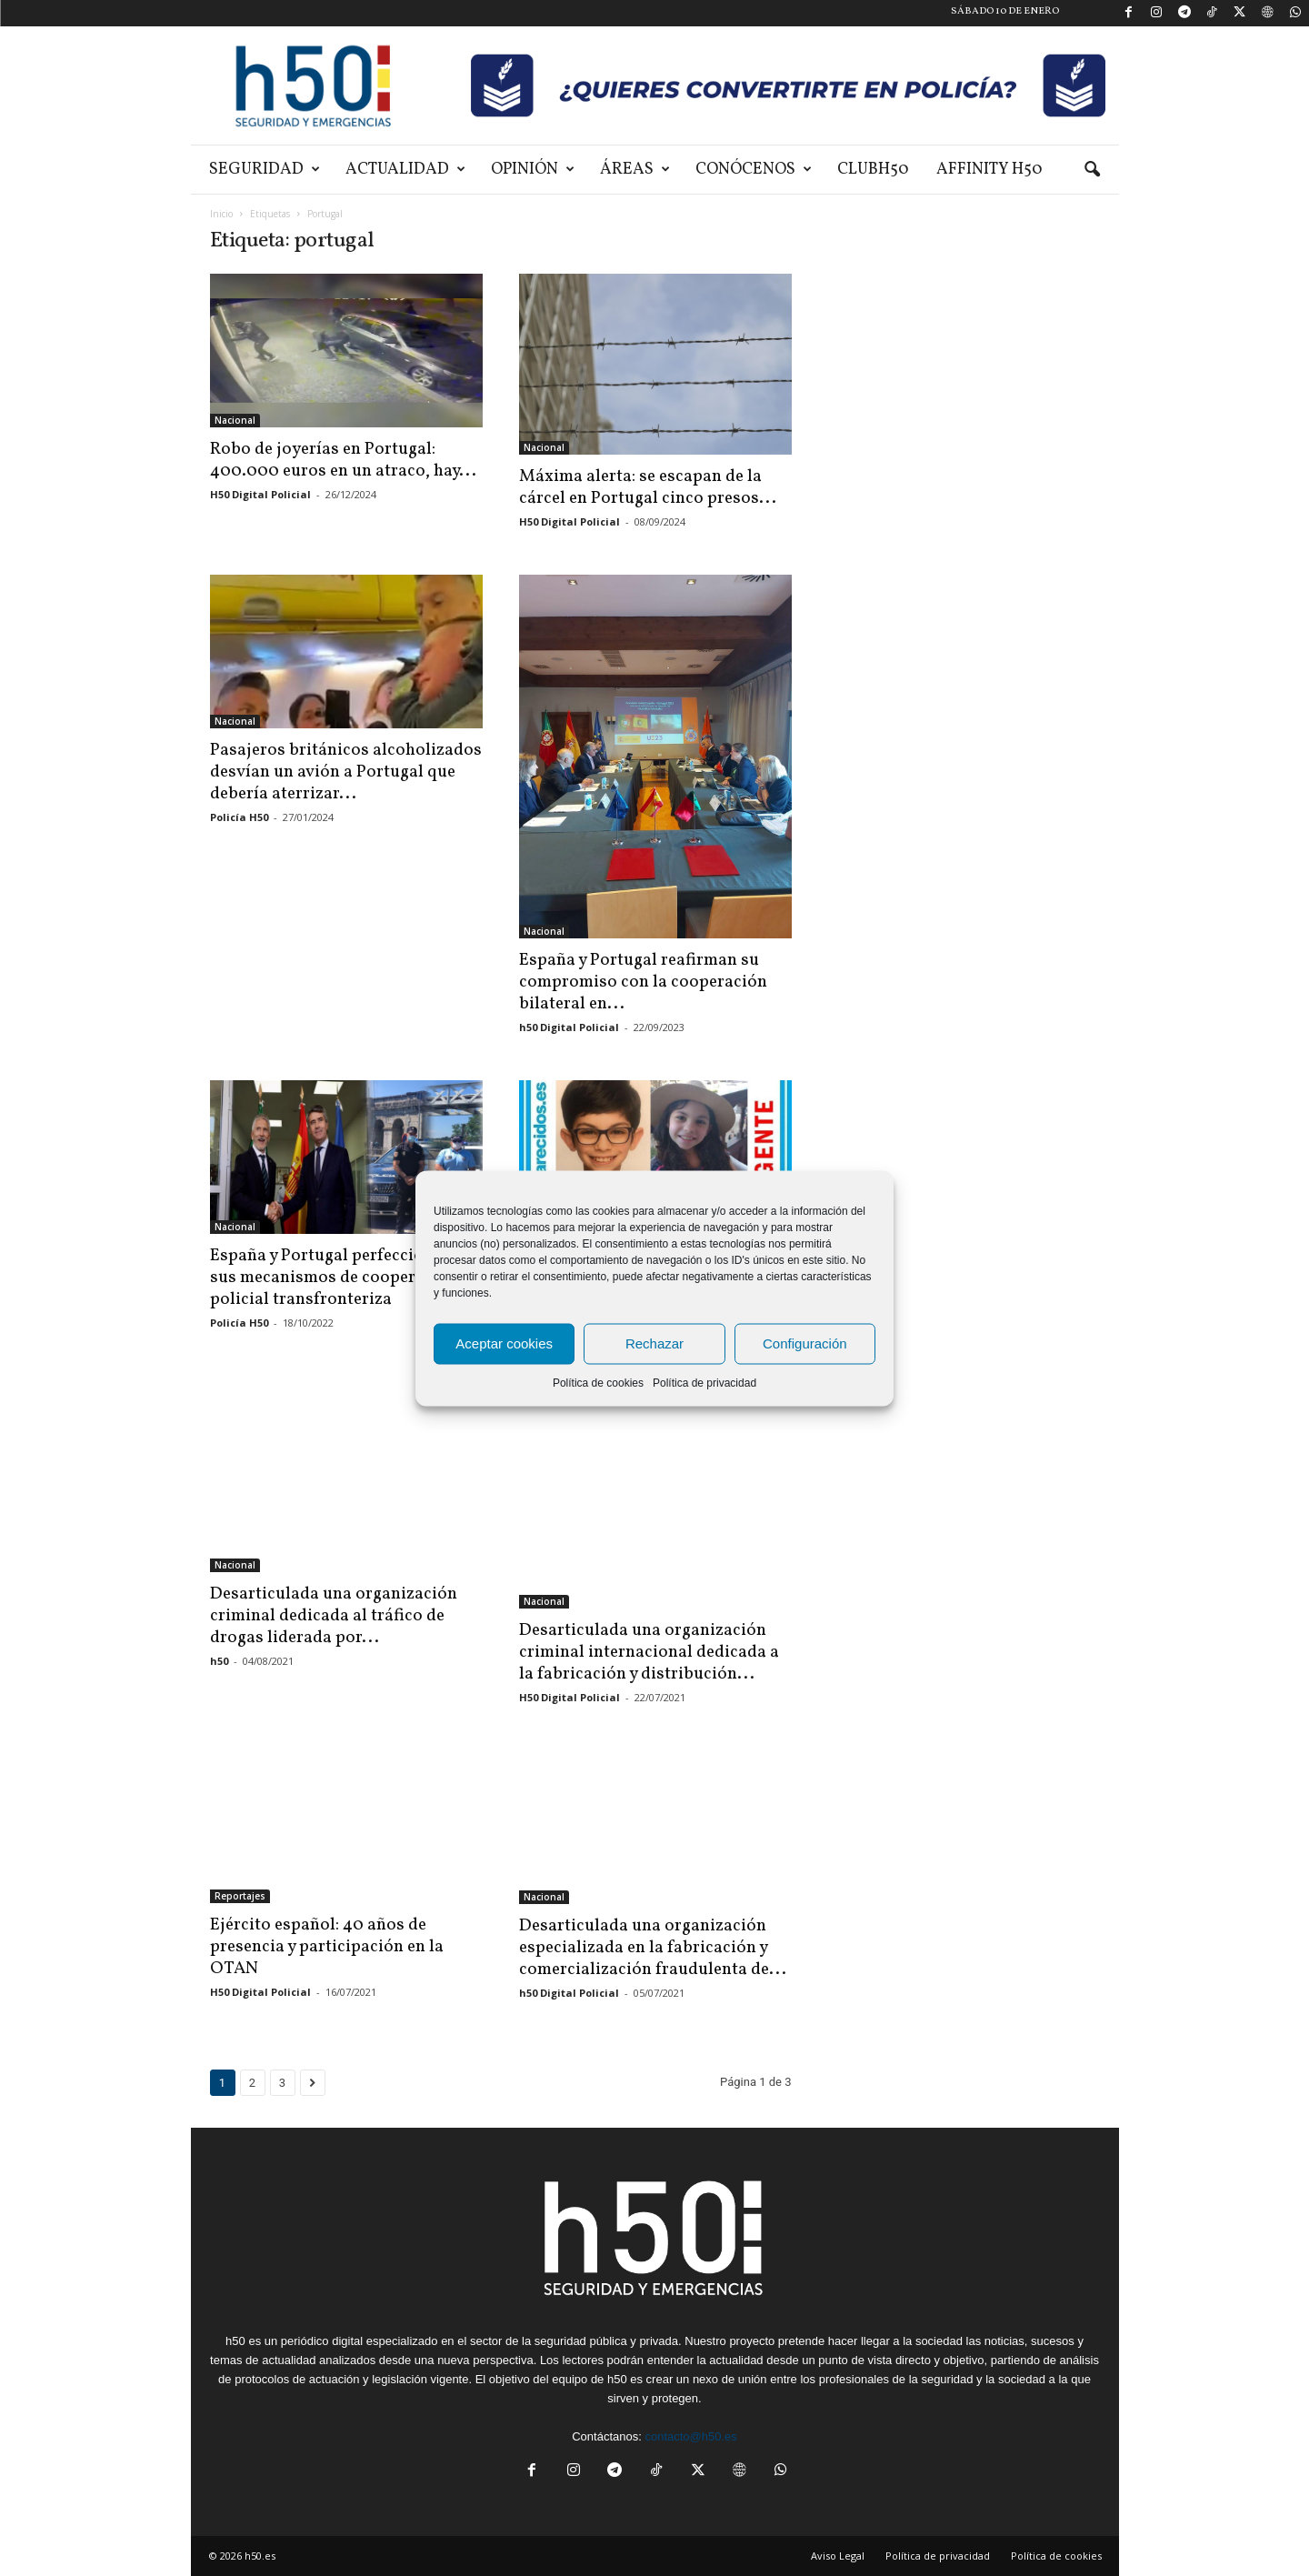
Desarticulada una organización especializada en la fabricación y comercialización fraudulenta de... (652, 1939)
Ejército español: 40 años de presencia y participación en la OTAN (327, 1946)
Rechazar (654, 1343)
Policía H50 (239, 817)
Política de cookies (598, 1382)
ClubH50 (873, 169)
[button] (1092, 170)
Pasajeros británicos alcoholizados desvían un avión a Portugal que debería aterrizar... (346, 772)
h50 (219, 1669)
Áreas (635, 169)
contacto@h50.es (690, 2435)
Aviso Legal (837, 2554)
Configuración (805, 1343)
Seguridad (264, 169)
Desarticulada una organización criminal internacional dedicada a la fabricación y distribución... (649, 1652)
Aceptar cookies (504, 1343)
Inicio (221, 213)
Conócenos (753, 169)
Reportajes (240, 1895)
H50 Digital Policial (260, 494)
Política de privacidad (704, 1382)
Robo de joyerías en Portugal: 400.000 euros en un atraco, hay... (343, 460)
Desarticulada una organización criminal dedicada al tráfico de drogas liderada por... (333, 1624)
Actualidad (405, 169)
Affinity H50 (989, 169)
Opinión (533, 169)
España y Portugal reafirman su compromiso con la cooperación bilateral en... (643, 982)
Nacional (235, 420)
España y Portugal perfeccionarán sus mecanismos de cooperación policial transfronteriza (339, 1277)
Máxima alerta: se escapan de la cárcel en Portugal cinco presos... (647, 487)
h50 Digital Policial (569, 1027)
